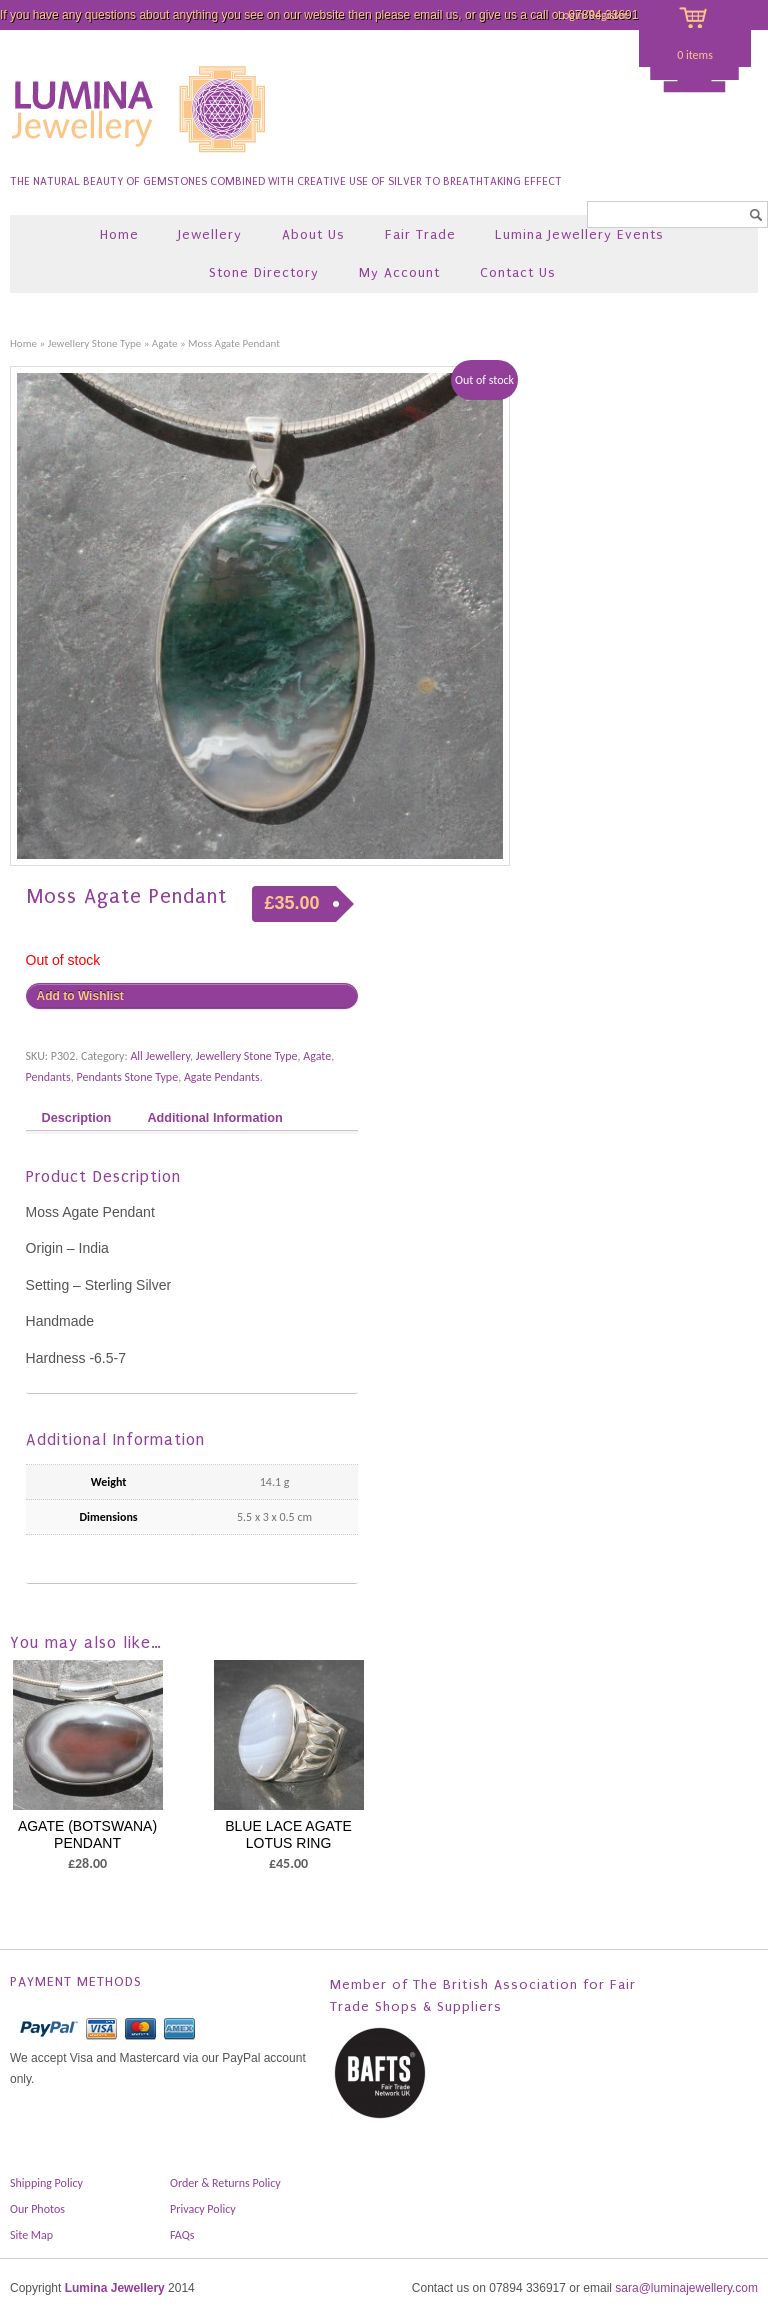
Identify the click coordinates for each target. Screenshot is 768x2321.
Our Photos (37, 2209)
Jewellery (210, 234)
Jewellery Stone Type (95, 343)
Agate (165, 343)
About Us (313, 234)
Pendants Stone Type (128, 1077)
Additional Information (214, 1118)
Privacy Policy (203, 2209)
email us (436, 15)
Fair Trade (420, 234)
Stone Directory (264, 272)
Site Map (31, 2235)
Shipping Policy (46, 2183)
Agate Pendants (222, 1077)
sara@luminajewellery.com (686, 2288)
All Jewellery (160, 1056)
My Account (399, 272)
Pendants (48, 1077)
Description (77, 1118)
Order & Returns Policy (225, 2183)
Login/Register (593, 15)
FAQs (182, 2235)
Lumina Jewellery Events (579, 234)
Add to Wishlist (80, 996)
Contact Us (518, 272)
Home (119, 234)
